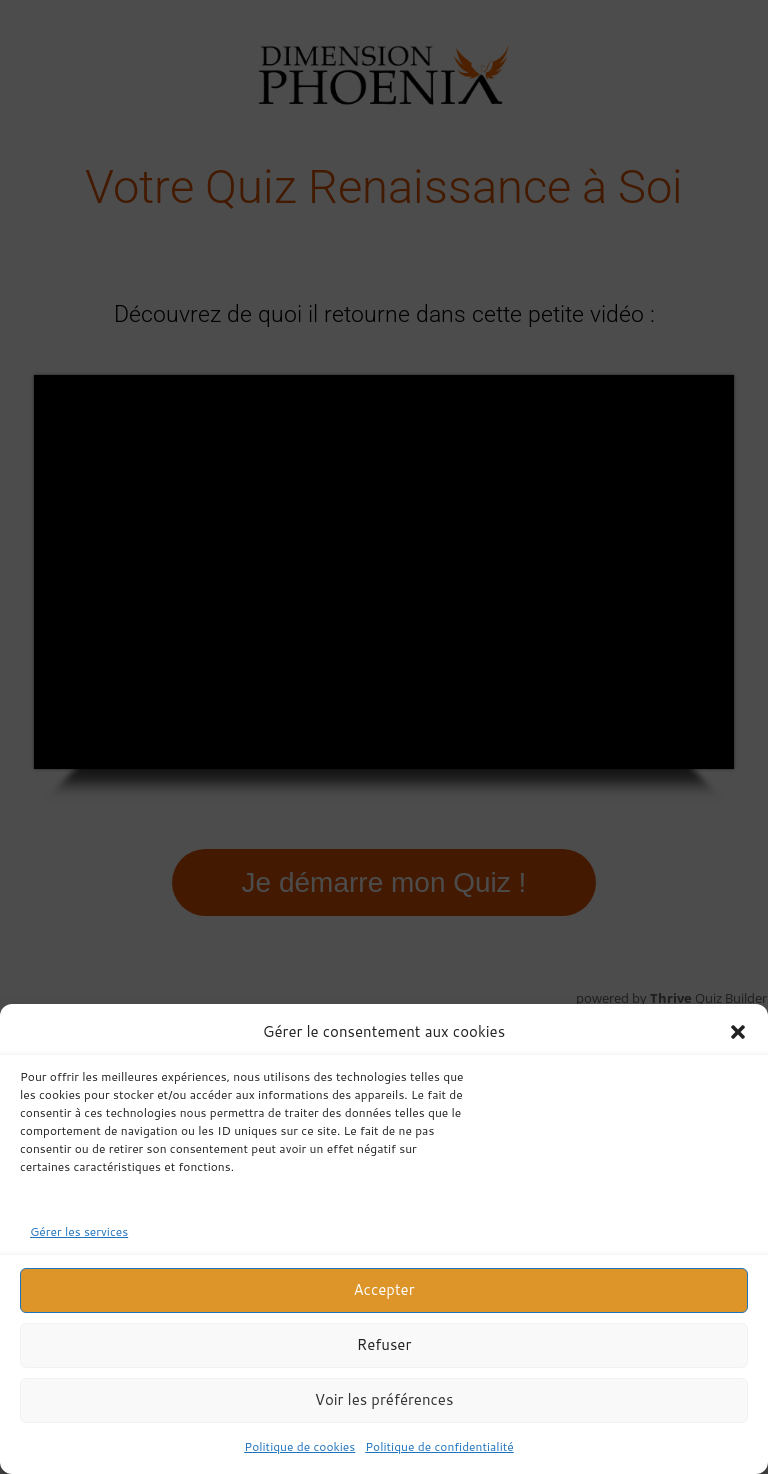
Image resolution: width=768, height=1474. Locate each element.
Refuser (384, 1344)
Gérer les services (79, 1231)
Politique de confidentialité (439, 1446)
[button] (738, 1032)
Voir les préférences (384, 1399)
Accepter (383, 1289)
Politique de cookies (299, 1446)
